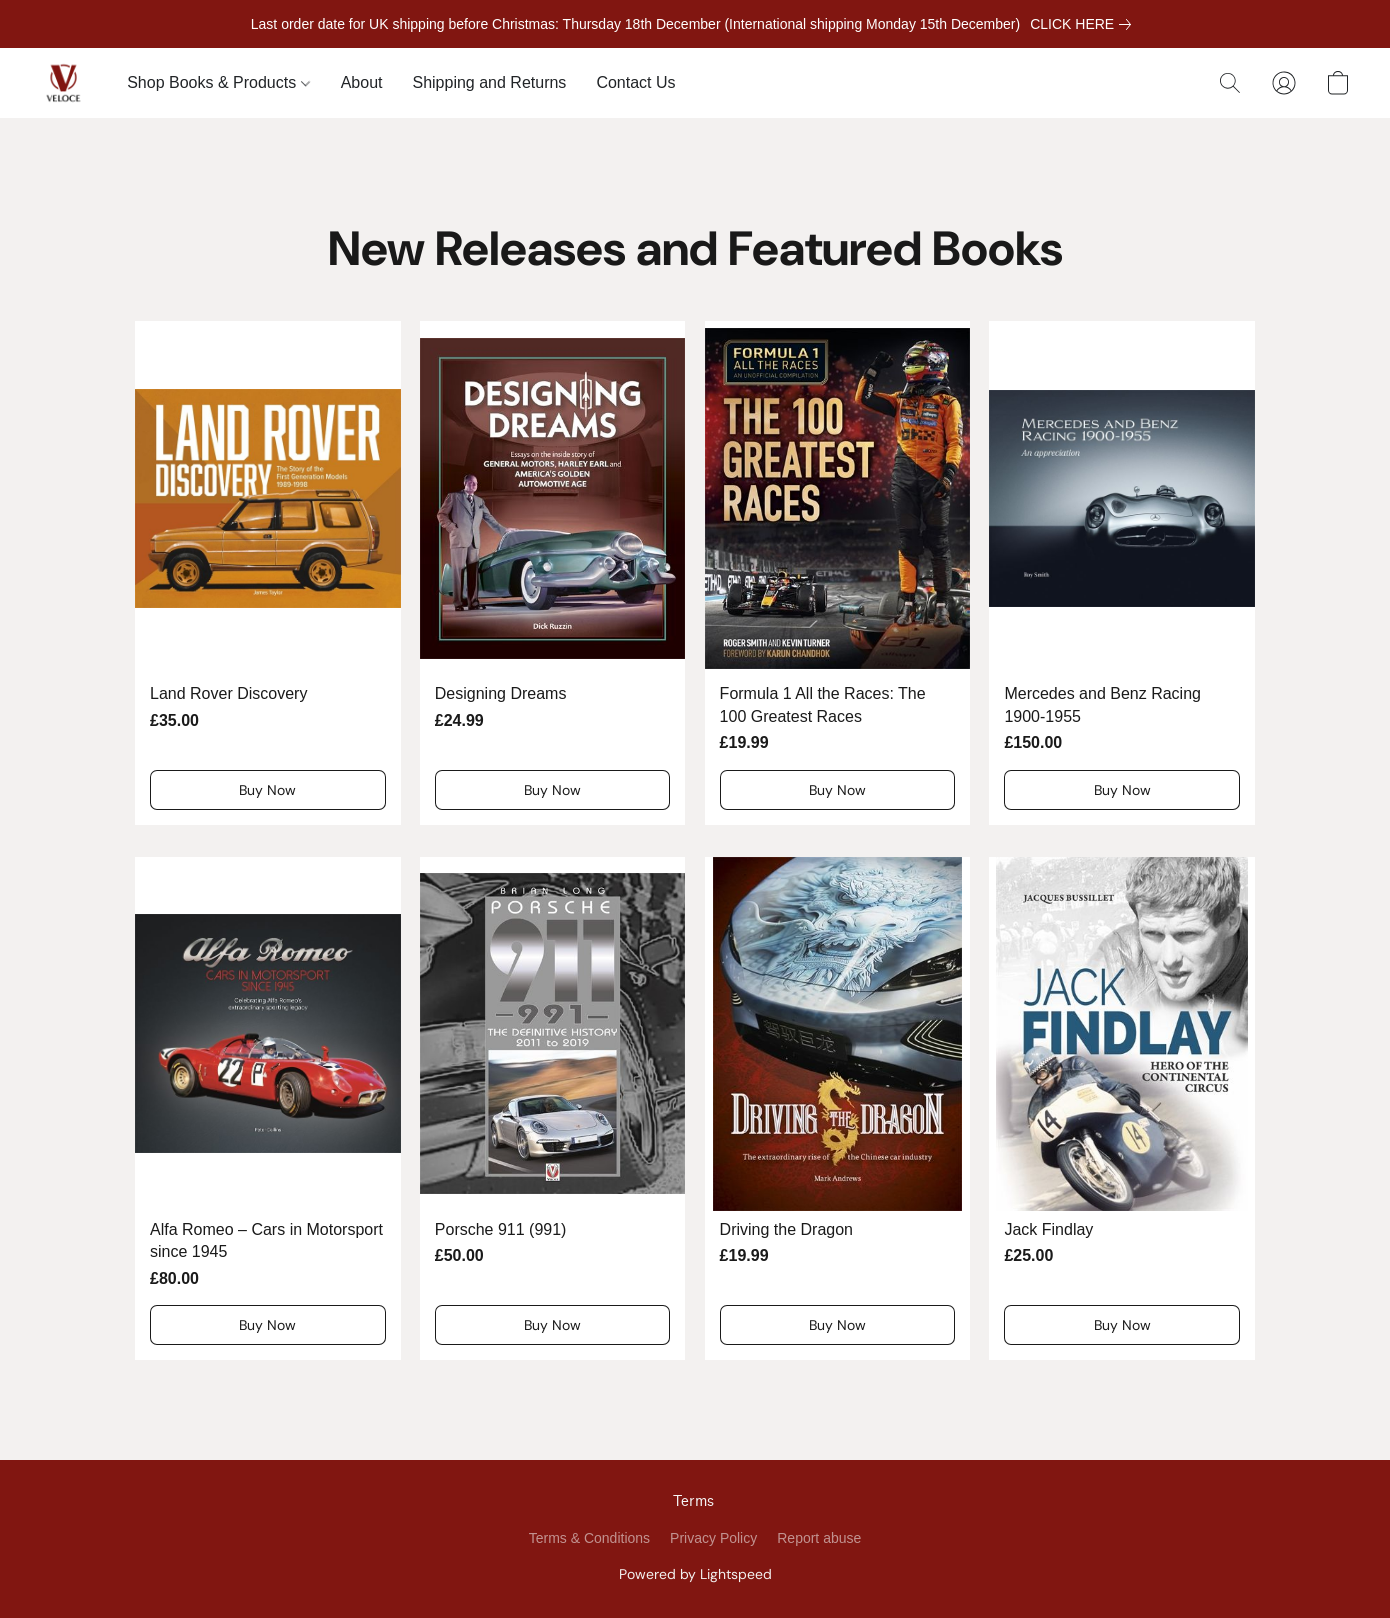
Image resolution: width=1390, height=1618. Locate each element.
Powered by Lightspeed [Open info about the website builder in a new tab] (695, 1574)
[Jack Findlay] (1122, 1108)
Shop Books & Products (218, 82)
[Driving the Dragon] (838, 1108)
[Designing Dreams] (553, 572)
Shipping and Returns (489, 82)
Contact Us (635, 82)
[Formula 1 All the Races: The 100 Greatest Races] (838, 572)
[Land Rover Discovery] (268, 572)
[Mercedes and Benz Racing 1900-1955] (1122, 572)
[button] (63, 83)
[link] (1084, 24)
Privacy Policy (713, 1538)
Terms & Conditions (589, 1538)
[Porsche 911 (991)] (553, 1108)
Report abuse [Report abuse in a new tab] (819, 1538)
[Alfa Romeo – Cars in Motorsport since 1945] (268, 1108)
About (362, 82)
